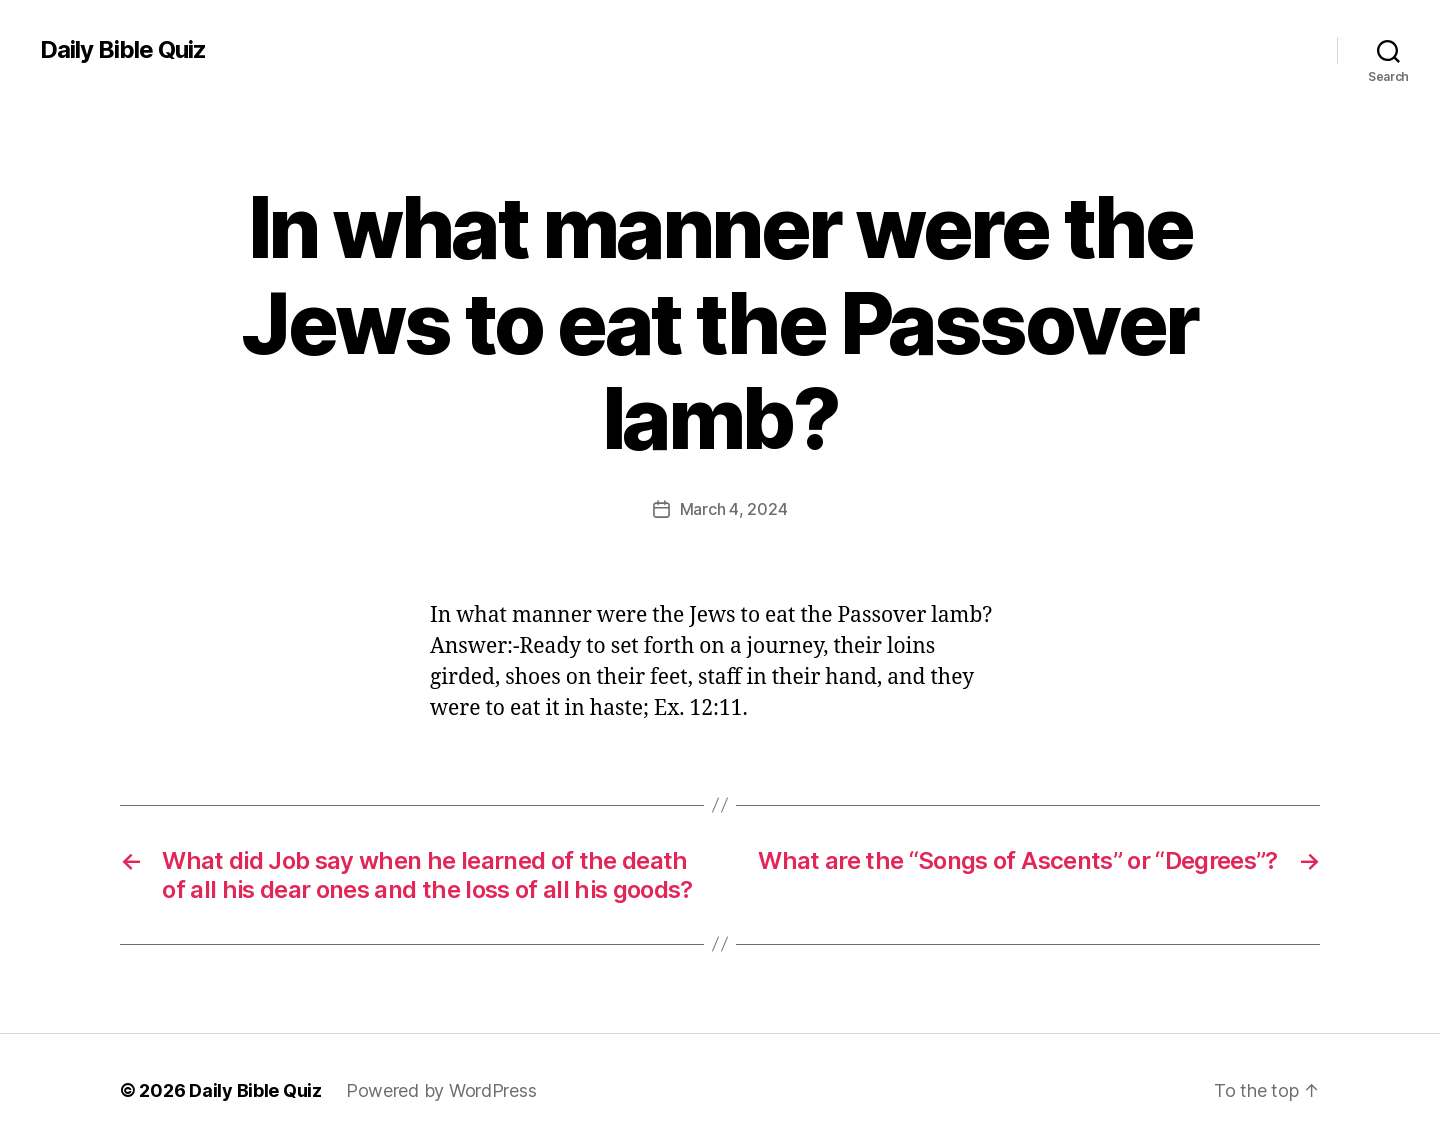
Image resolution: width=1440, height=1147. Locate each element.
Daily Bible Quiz (123, 50)
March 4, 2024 (734, 509)
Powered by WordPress (441, 1090)
